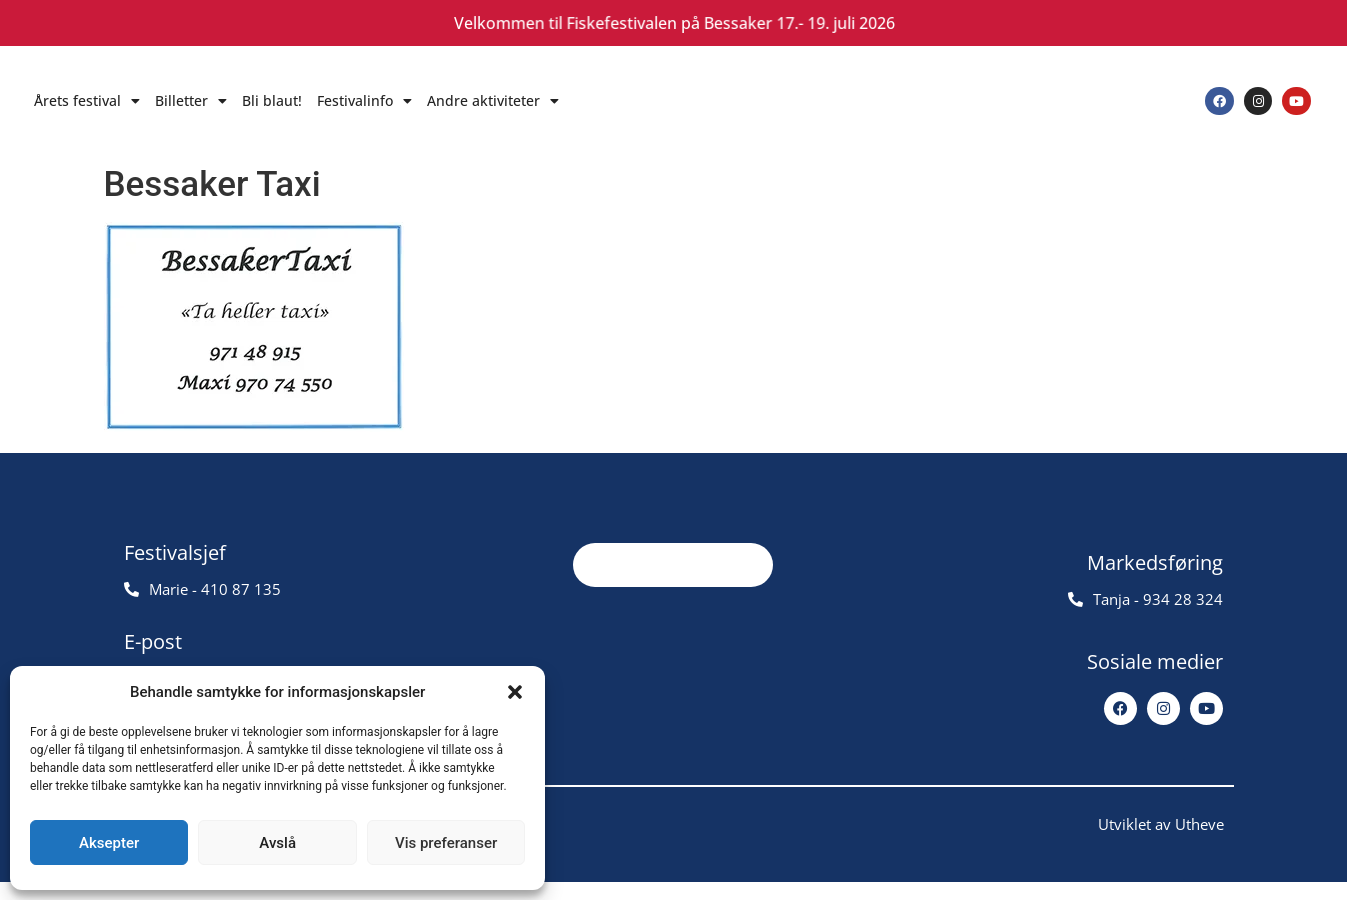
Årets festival (87, 101)
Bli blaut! (272, 100)
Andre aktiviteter (493, 101)
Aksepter (109, 843)
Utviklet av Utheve (1161, 842)
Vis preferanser (446, 843)
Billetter (191, 101)
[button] (515, 692)
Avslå (277, 843)
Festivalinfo (364, 101)
